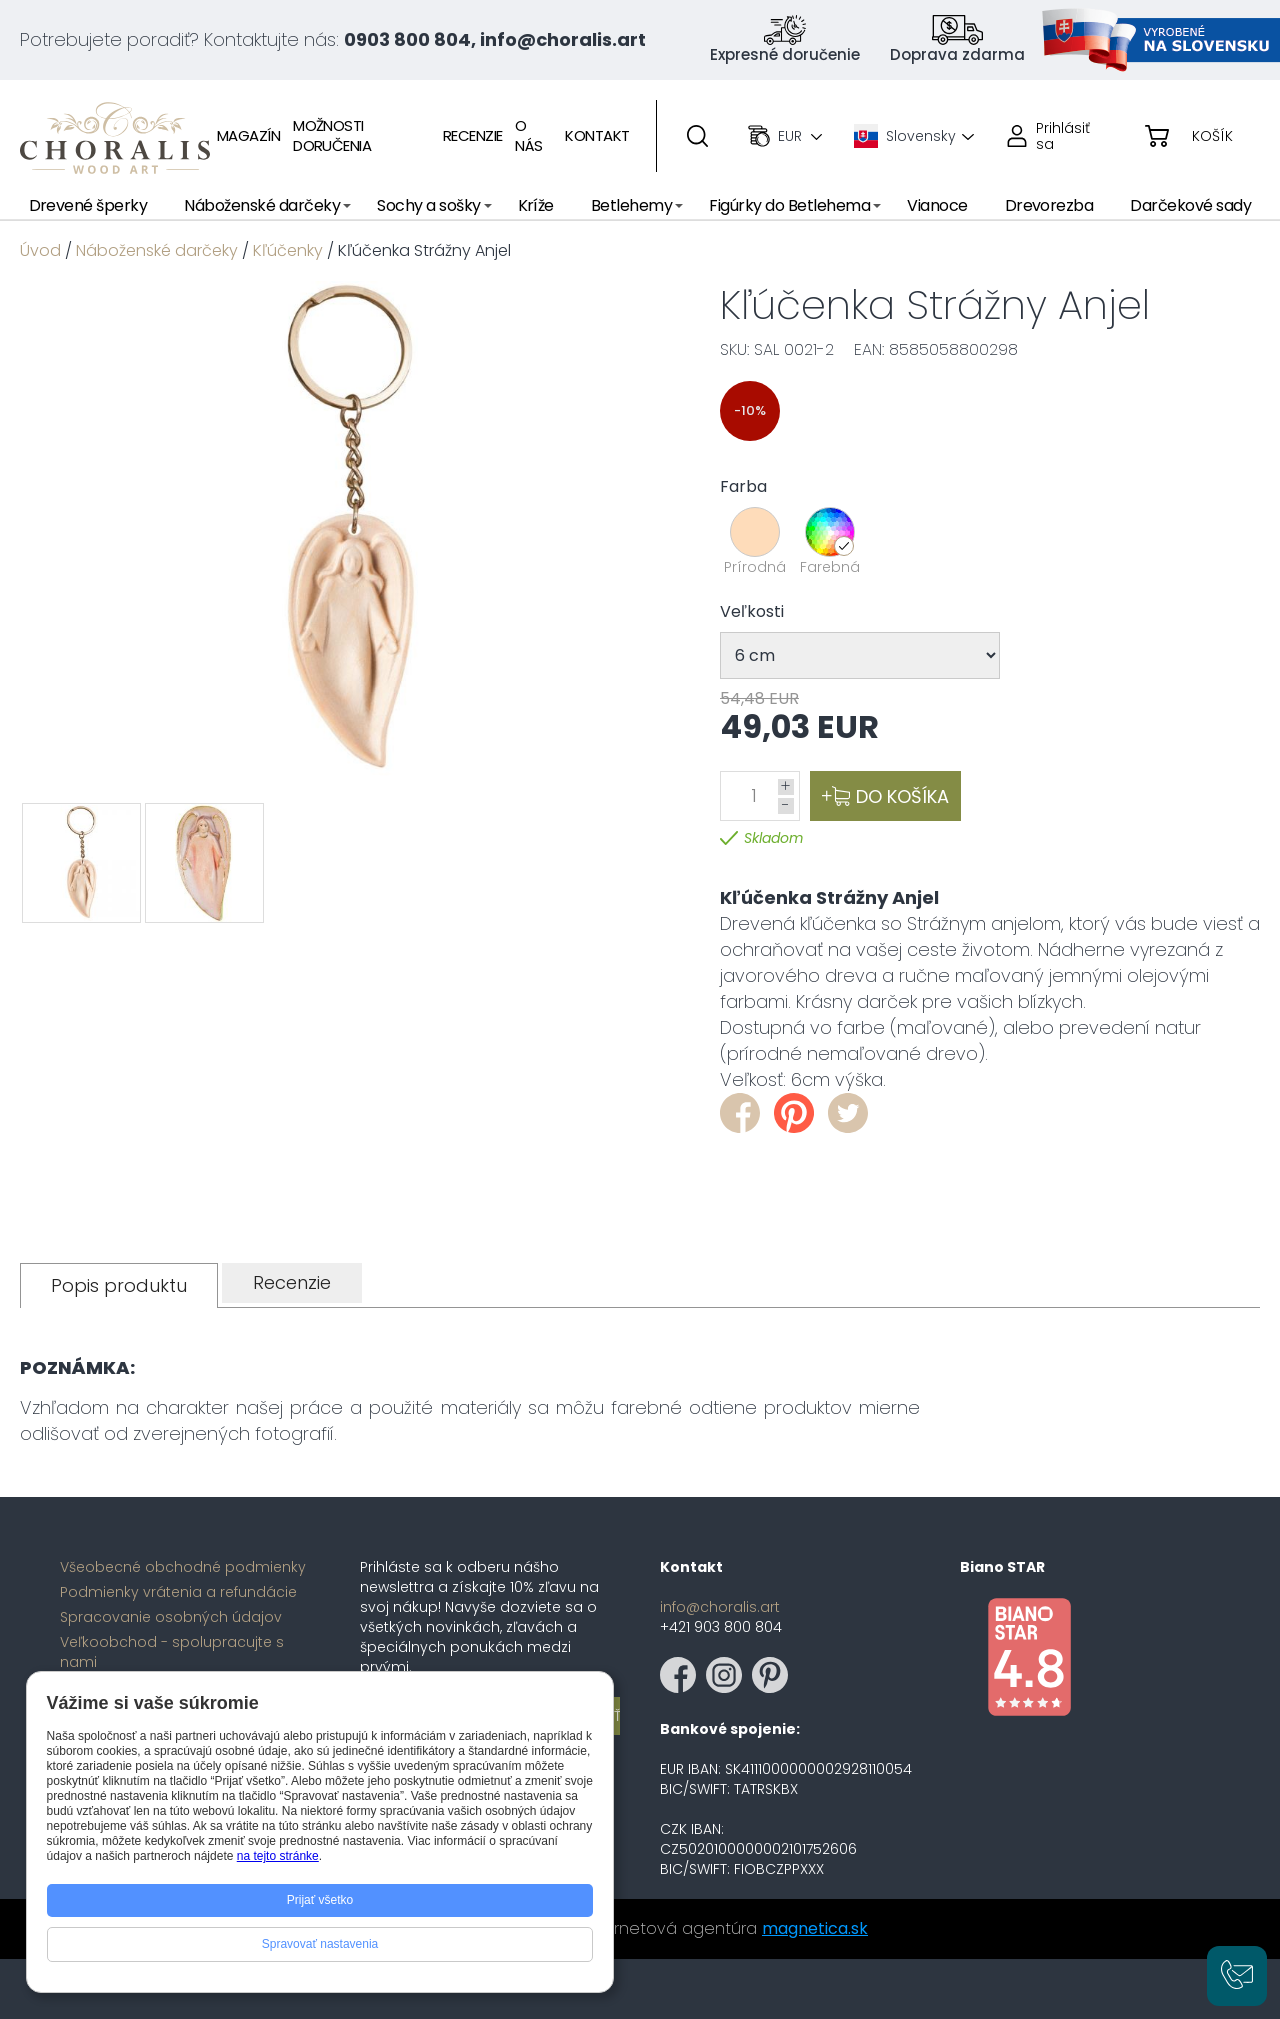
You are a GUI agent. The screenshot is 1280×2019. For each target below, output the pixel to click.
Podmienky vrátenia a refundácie (178, 1592)
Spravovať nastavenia (320, 1944)
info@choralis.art (720, 1607)
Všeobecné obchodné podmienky (183, 1567)
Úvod (40, 250)
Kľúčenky (288, 250)
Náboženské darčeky (157, 250)
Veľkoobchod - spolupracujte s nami (172, 1652)
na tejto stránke (278, 1856)
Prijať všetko (320, 1900)
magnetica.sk (815, 1928)
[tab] (119, 1285)
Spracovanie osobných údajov (171, 1617)
